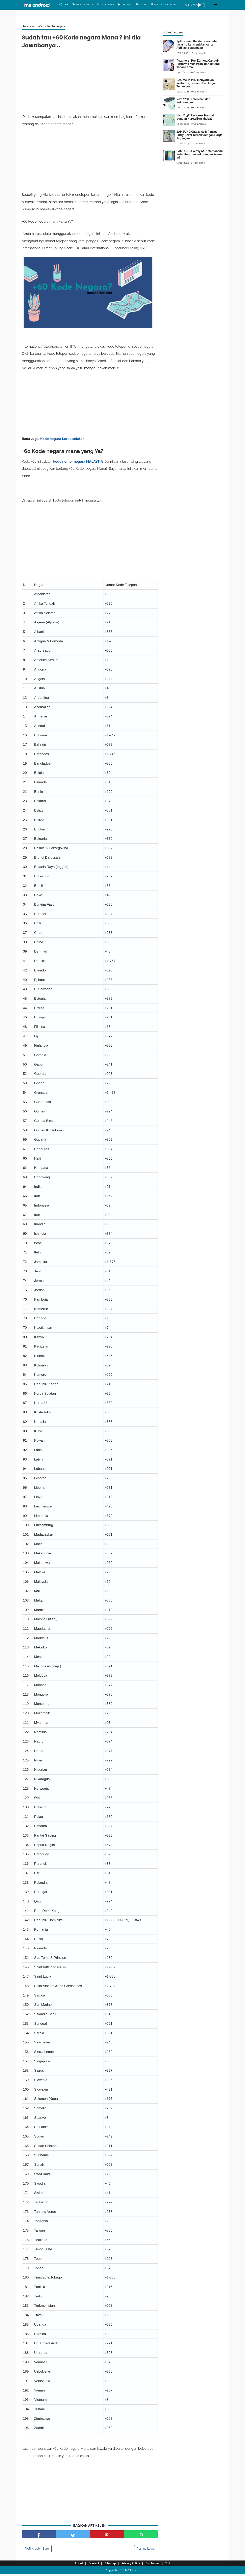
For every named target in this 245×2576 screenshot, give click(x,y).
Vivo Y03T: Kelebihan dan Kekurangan (193, 100)
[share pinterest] (107, 2536)
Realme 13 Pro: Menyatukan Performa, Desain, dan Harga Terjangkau (195, 83)
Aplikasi (125, 4)
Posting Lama (146, 2550)
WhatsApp (105, 4)
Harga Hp (81, 4)
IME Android (132, 2571)
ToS (172, 2565)
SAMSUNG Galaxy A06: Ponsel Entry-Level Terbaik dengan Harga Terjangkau (199, 135)
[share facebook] (39, 2536)
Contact (90, 2565)
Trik (64, 4)
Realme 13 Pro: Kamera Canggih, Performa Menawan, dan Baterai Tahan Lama (198, 64)
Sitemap (109, 2565)
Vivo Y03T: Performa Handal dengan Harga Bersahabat (195, 117)
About (74, 2565)
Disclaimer (155, 2565)
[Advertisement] (90, 82)
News (142, 4)
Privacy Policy (131, 2565)
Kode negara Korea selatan (62, 440)
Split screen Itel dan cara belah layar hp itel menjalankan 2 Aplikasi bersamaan (197, 44)
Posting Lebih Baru (36, 2550)
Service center (163, 4)
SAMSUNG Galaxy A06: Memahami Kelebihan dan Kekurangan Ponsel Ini (199, 154)
